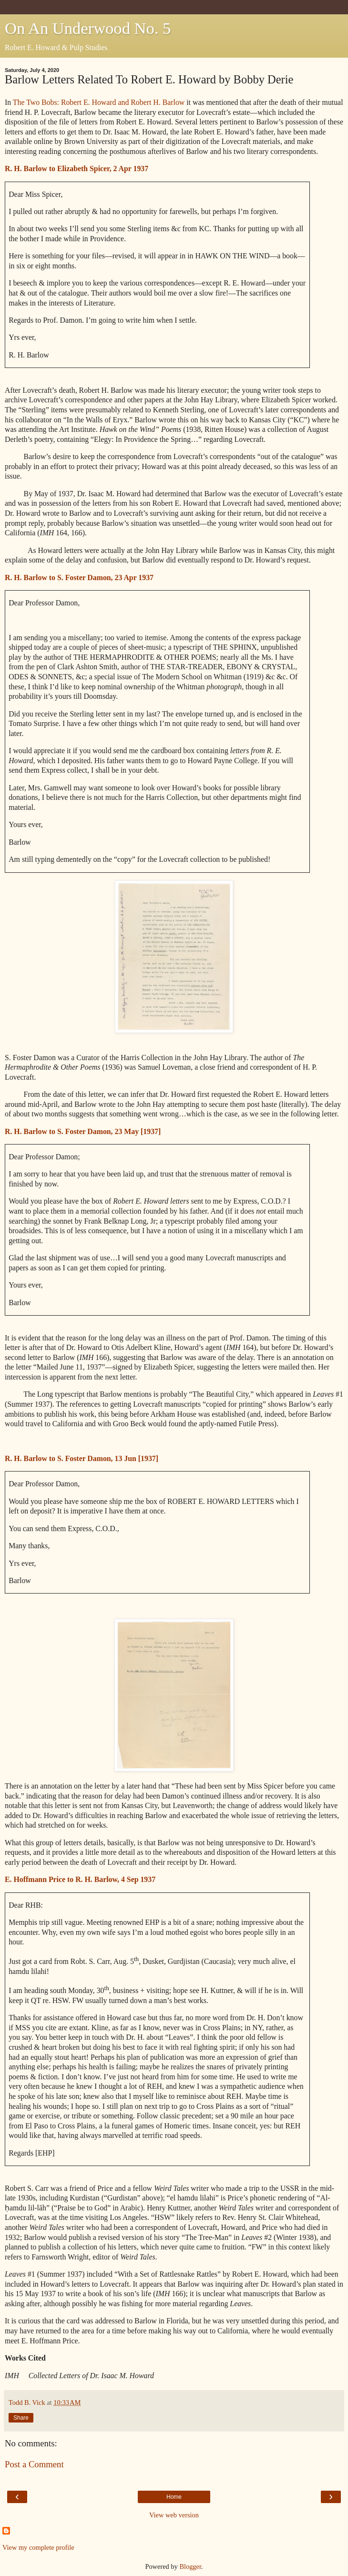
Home (174, 2497)
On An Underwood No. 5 (88, 28)
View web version (174, 2515)
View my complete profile (38, 2547)
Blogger (190, 2566)
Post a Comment (34, 2464)
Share (21, 2417)
